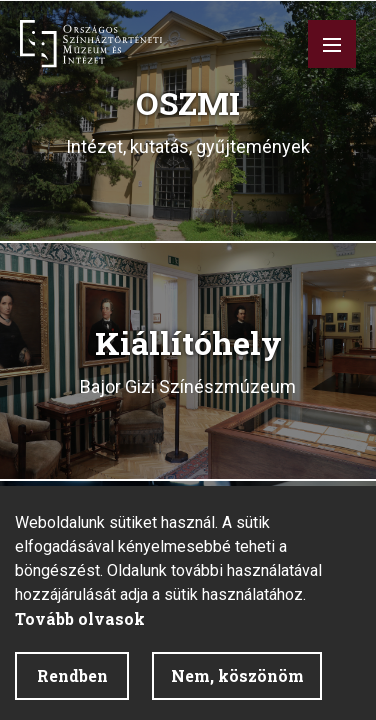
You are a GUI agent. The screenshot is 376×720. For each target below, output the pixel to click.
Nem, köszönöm (237, 675)
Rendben (72, 675)
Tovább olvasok (80, 618)
